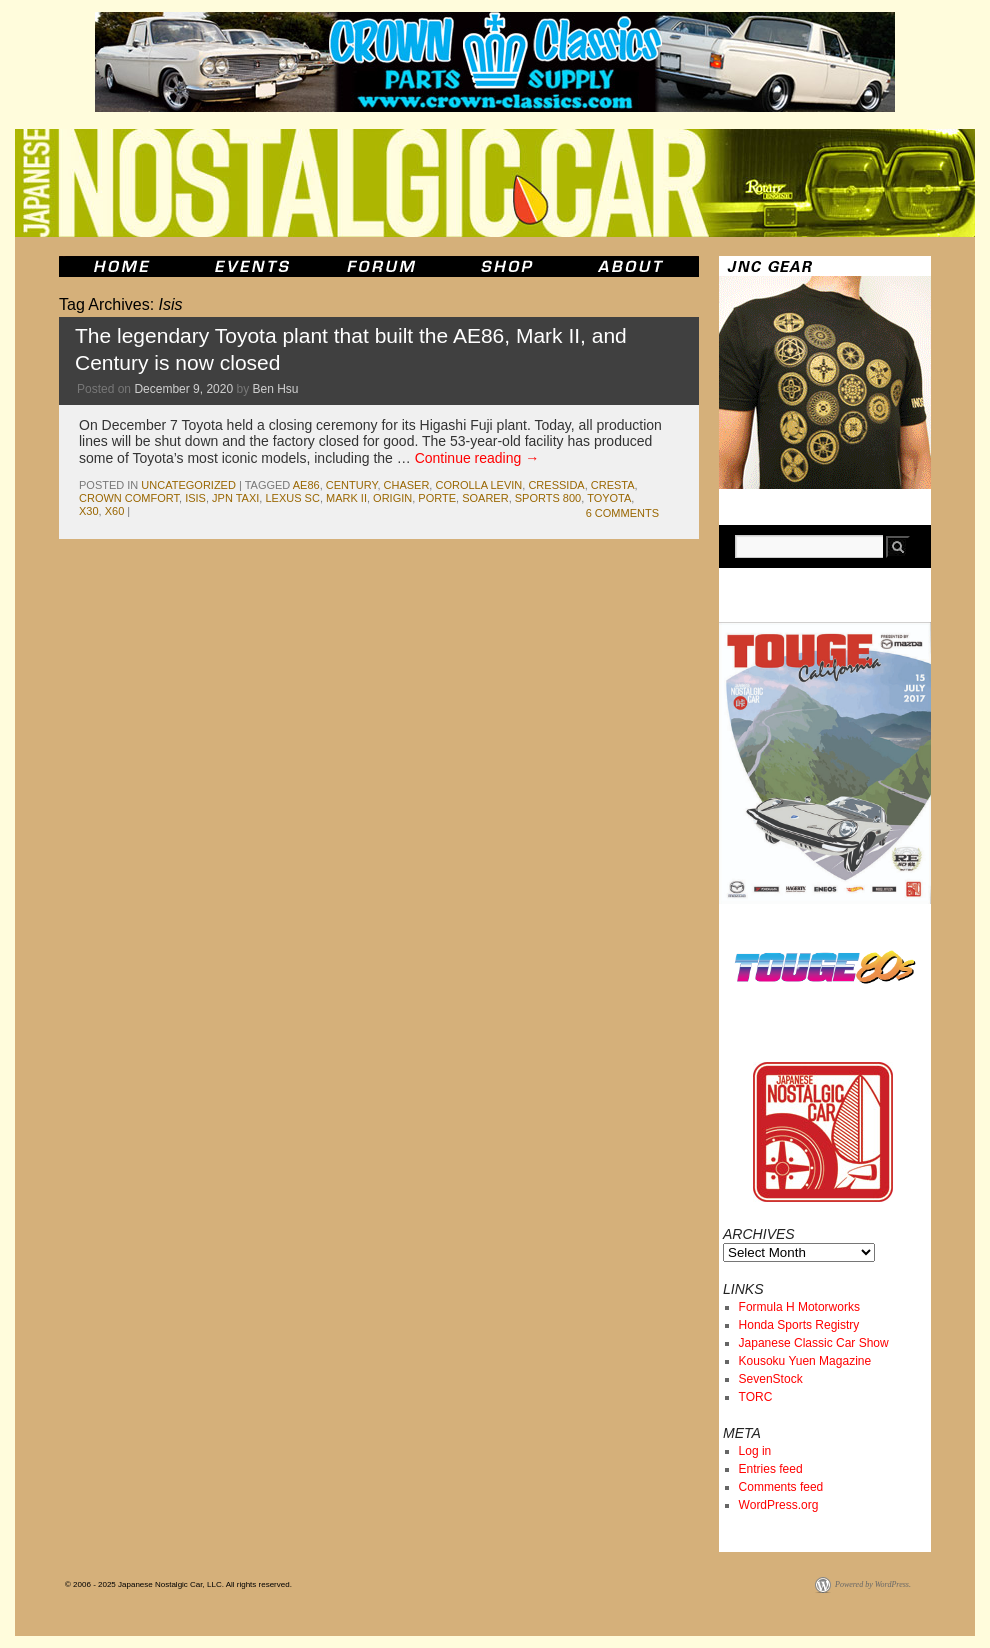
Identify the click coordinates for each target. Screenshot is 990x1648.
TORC (756, 1397)
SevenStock (771, 1379)
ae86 (306, 485)
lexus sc (292, 498)
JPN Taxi (235, 498)
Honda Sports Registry (799, 1325)
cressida (556, 485)
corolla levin (478, 485)
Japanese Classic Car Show (814, 1343)
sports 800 (548, 498)
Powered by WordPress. (873, 1584)
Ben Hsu (276, 389)
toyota (609, 498)
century (352, 485)
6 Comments (622, 513)
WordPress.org (779, 1505)
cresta (613, 485)
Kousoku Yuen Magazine (805, 1361)
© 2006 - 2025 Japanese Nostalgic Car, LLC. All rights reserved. (178, 1584)
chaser (407, 485)
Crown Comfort (129, 498)
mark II (346, 498)
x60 (115, 511)
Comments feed (781, 1487)
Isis (195, 498)
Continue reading (477, 458)
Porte (437, 498)
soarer (485, 498)
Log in (755, 1451)
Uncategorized (188, 485)
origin (392, 498)
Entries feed (771, 1469)
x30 (89, 511)
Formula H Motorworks (799, 1307)
